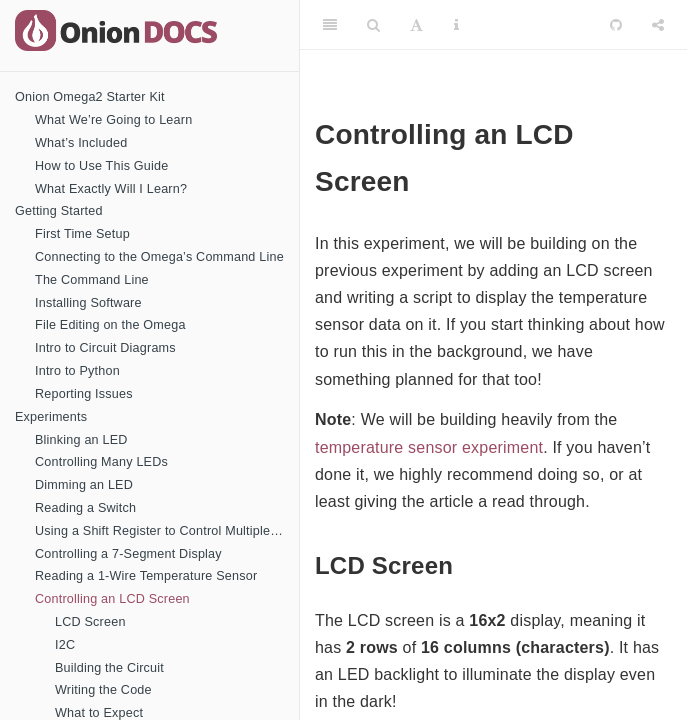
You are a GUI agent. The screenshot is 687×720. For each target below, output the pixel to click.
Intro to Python (77, 371)
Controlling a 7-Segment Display (128, 554)
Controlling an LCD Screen (112, 599)
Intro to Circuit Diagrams (105, 348)
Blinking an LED (81, 440)
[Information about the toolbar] (456, 25)
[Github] (616, 25)
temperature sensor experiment (429, 447)
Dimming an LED (84, 485)
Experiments (51, 417)
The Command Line (92, 280)
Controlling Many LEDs (101, 462)
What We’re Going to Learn (113, 120)
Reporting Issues (84, 394)
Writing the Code (103, 690)
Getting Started (59, 211)
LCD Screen (90, 622)
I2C (65, 645)
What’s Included (81, 143)
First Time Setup (82, 234)
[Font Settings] (416, 25)
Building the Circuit (109, 668)
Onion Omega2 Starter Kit (90, 97)
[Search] (373, 25)
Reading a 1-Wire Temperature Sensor (146, 576)
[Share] (658, 25)
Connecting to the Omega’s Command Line (159, 257)
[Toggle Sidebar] (330, 25)
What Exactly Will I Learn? (111, 189)
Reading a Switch (85, 508)
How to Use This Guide (101, 166)
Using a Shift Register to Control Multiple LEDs (167, 531)
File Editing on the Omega (110, 325)
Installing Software (88, 303)
